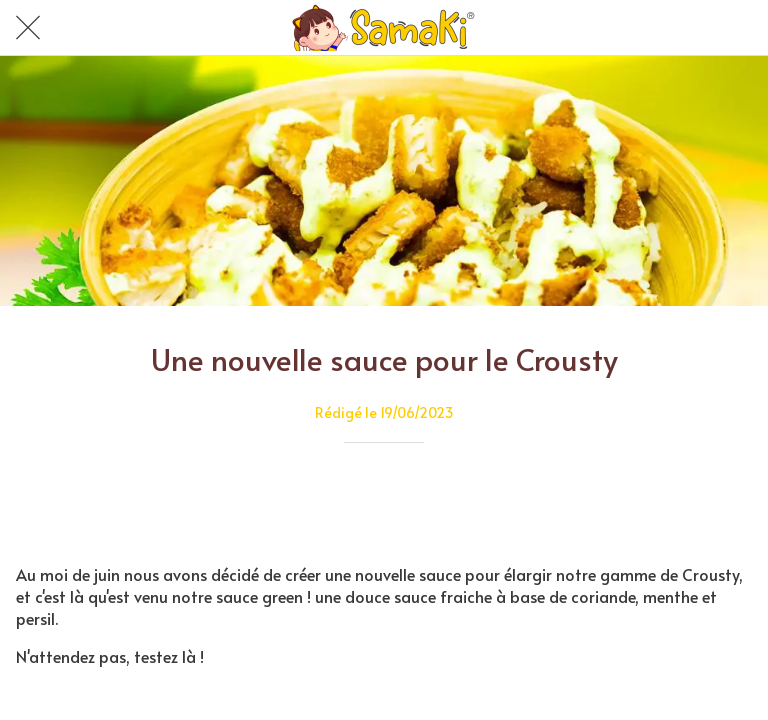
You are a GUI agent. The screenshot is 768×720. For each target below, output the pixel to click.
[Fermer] (28, 28)
